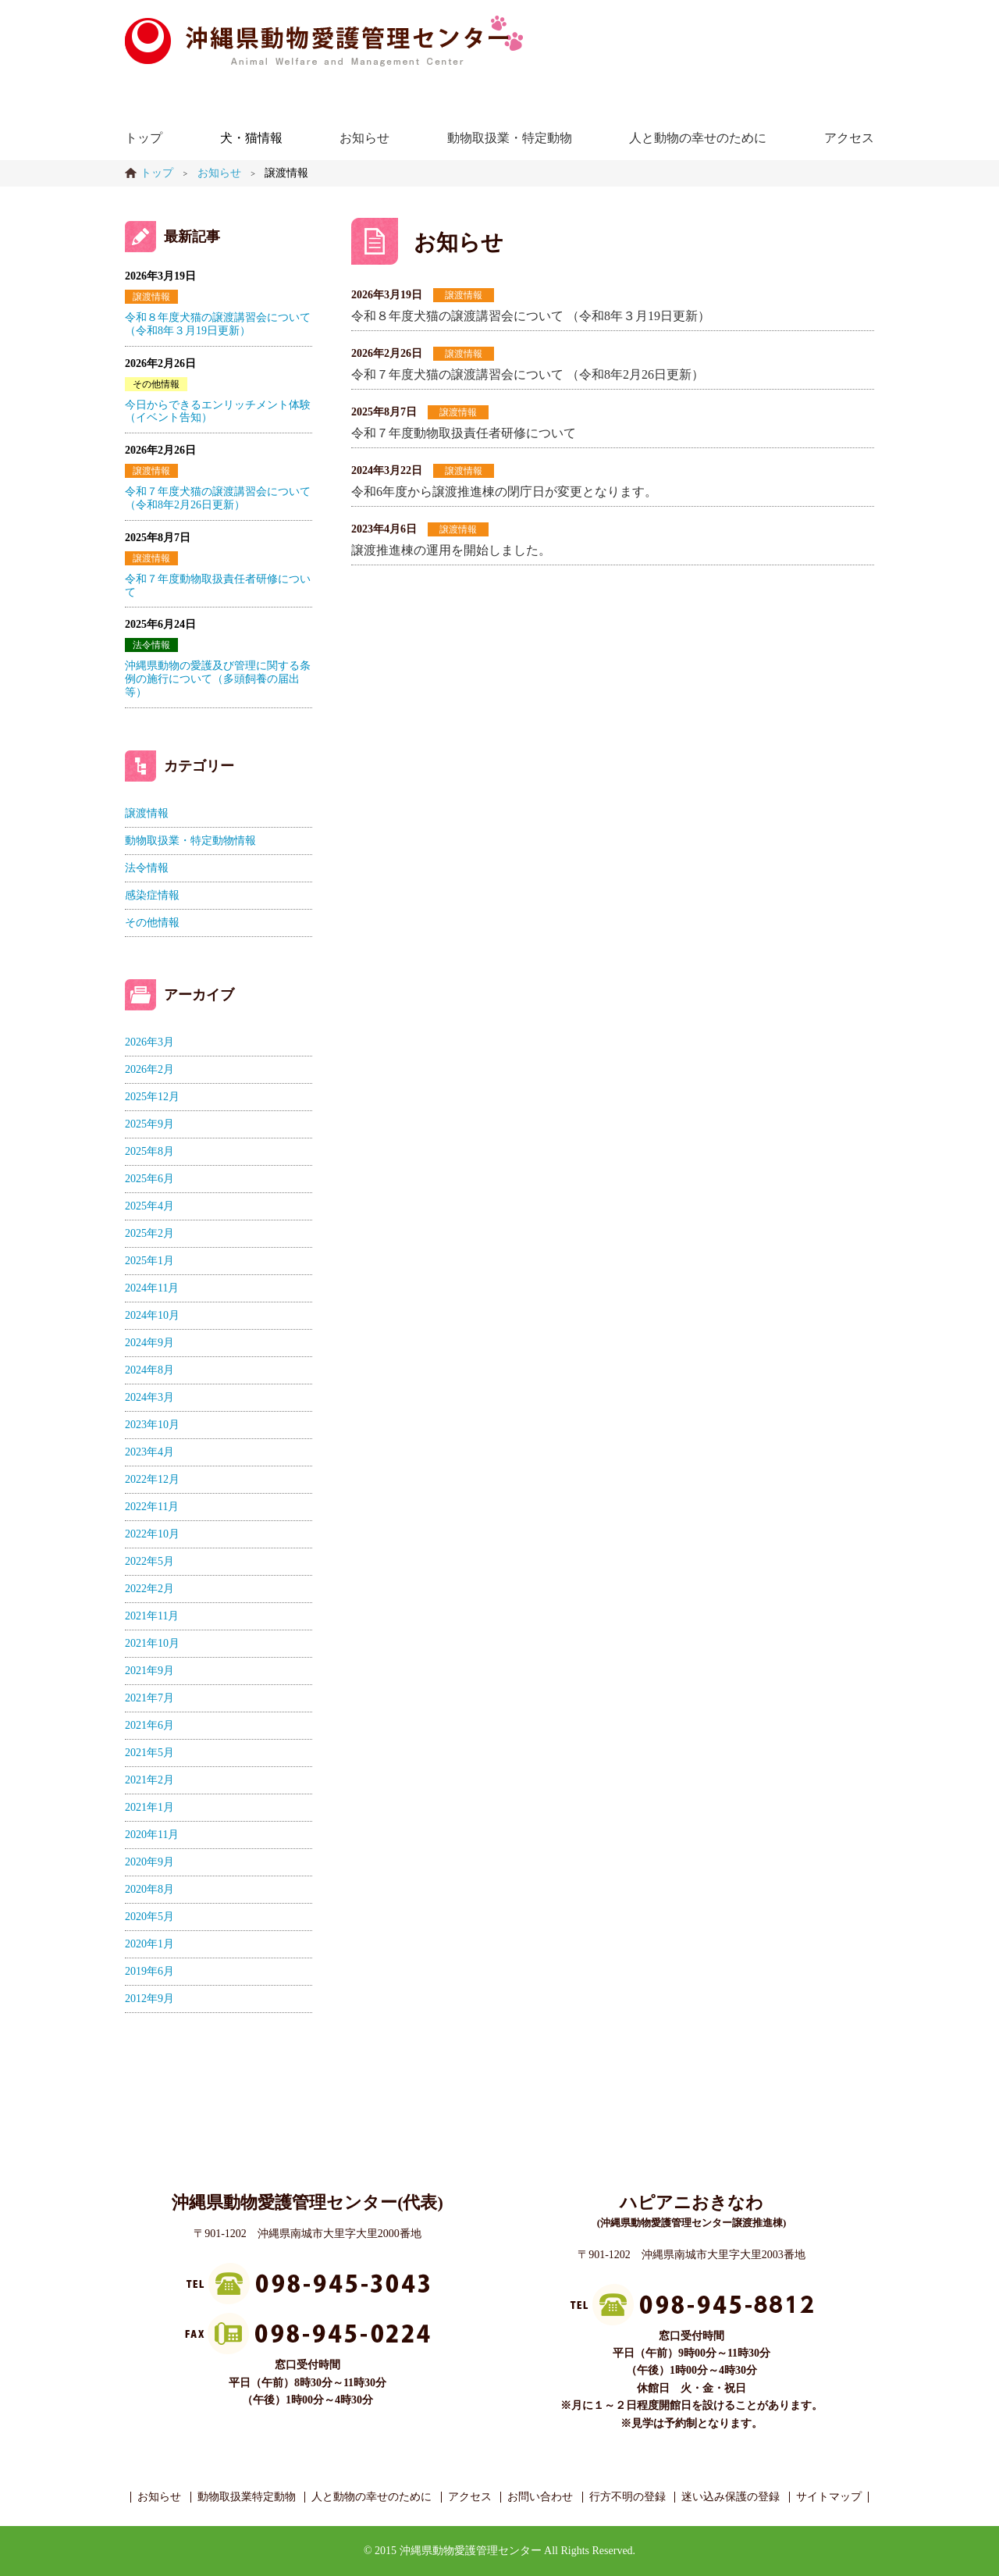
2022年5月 (149, 1561)
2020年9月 (149, 1862)
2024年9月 (149, 1343)
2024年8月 (149, 1370)
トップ (143, 137)
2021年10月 (152, 1643)
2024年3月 (149, 1397)
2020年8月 (149, 1889)
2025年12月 (152, 1097)
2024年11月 (152, 1288)
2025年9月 (149, 1124)
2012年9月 (149, 1998)
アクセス (849, 137)
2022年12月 (152, 1479)
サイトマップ (829, 2497)
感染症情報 (152, 895)
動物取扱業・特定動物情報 (190, 840)
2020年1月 (149, 1944)
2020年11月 (152, 1834)
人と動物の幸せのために (697, 137)
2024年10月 (152, 1315)
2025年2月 (149, 1233)
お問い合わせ (540, 2497)
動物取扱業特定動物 (246, 2497)
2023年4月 (149, 1452)
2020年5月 (149, 1916)
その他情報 (156, 384)
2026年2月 (149, 1069)
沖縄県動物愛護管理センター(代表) (307, 2202)
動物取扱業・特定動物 (509, 137)
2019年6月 (149, 1971)
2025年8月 (149, 1151)
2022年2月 (149, 1588)
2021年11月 (152, 1616)
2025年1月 (149, 1261)
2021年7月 (149, 1698)
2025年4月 (149, 1206)
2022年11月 (152, 1506)
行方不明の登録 (627, 2497)
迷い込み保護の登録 (730, 2497)
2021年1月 (149, 1807)
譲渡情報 (463, 295)
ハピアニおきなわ (691, 2202)
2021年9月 (149, 1670)
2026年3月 (149, 1042)
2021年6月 (149, 1725)
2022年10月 (152, 1534)
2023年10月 (152, 1425)
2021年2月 (149, 1780)
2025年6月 (149, 1179)
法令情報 (151, 645)
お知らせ (364, 137)
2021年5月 (149, 1752)
